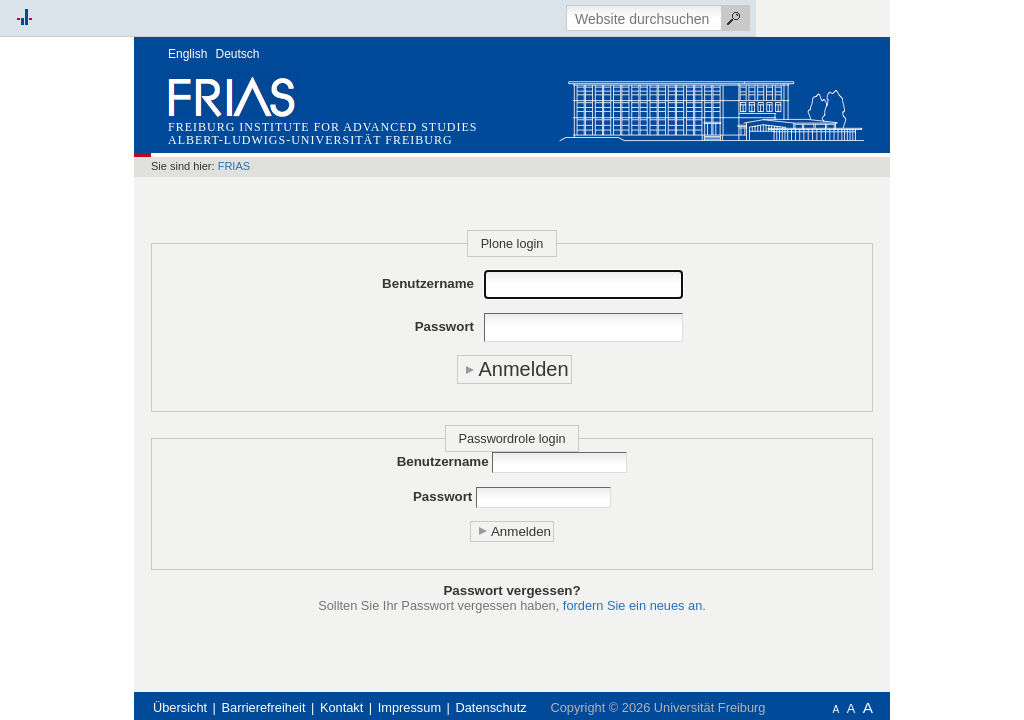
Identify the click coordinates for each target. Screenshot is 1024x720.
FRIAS (358, 129)
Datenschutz (615, 617)
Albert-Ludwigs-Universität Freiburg (434, 103)
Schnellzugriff (58, 227)
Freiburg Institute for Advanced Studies (446, 90)
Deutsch (362, 17)
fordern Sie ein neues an (756, 568)
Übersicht (304, 617)
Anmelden (968, 645)
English (311, 17)
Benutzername (552, 246)
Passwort (568, 289)
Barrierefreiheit (388, 617)
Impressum (533, 617)
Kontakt (465, 617)
